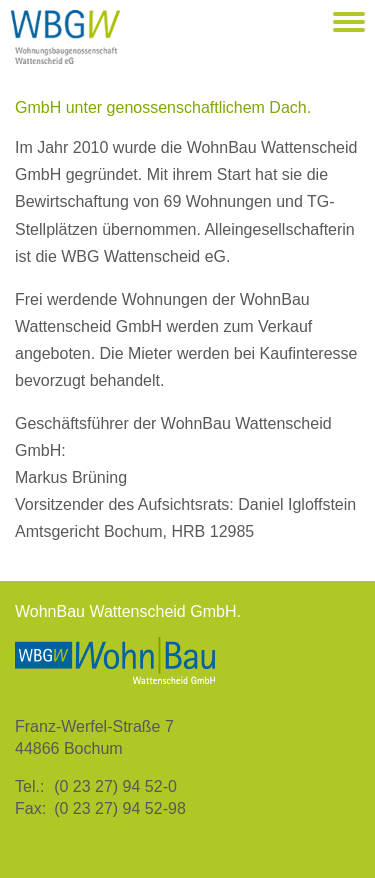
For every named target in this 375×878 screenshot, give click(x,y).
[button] (349, 22)
